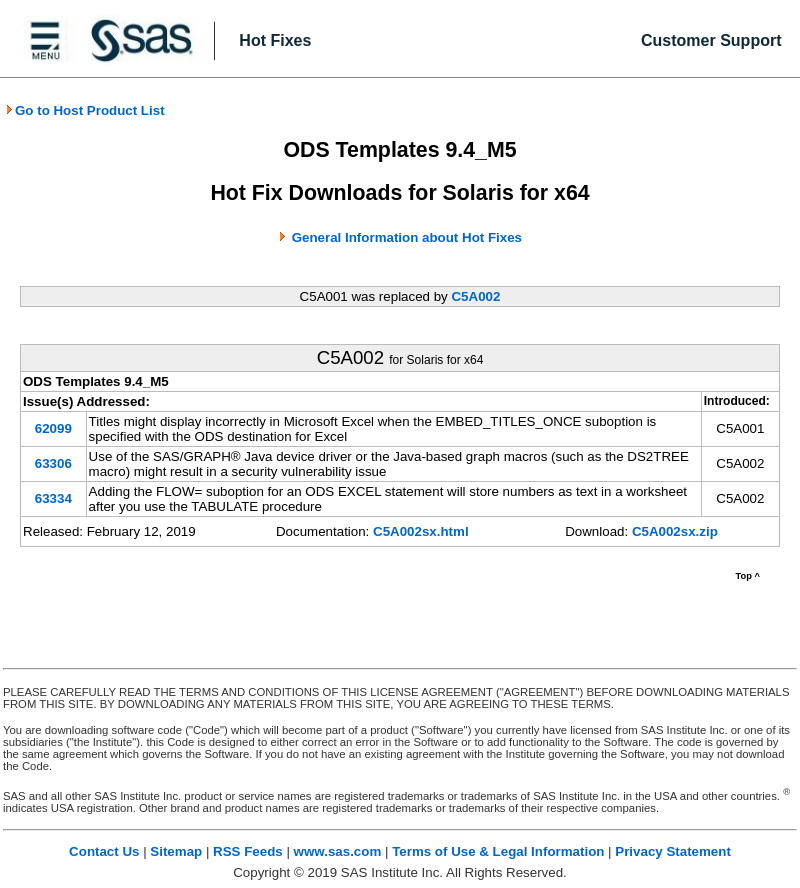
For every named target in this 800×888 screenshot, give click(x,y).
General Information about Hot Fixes (407, 237)
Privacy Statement (673, 851)
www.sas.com (338, 851)
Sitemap (176, 851)
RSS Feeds (248, 851)
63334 (53, 498)
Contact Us (104, 851)
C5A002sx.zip (675, 531)
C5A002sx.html (421, 531)
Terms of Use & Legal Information (498, 851)
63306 (53, 463)
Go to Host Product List (85, 110)
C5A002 (475, 296)
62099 (53, 428)
